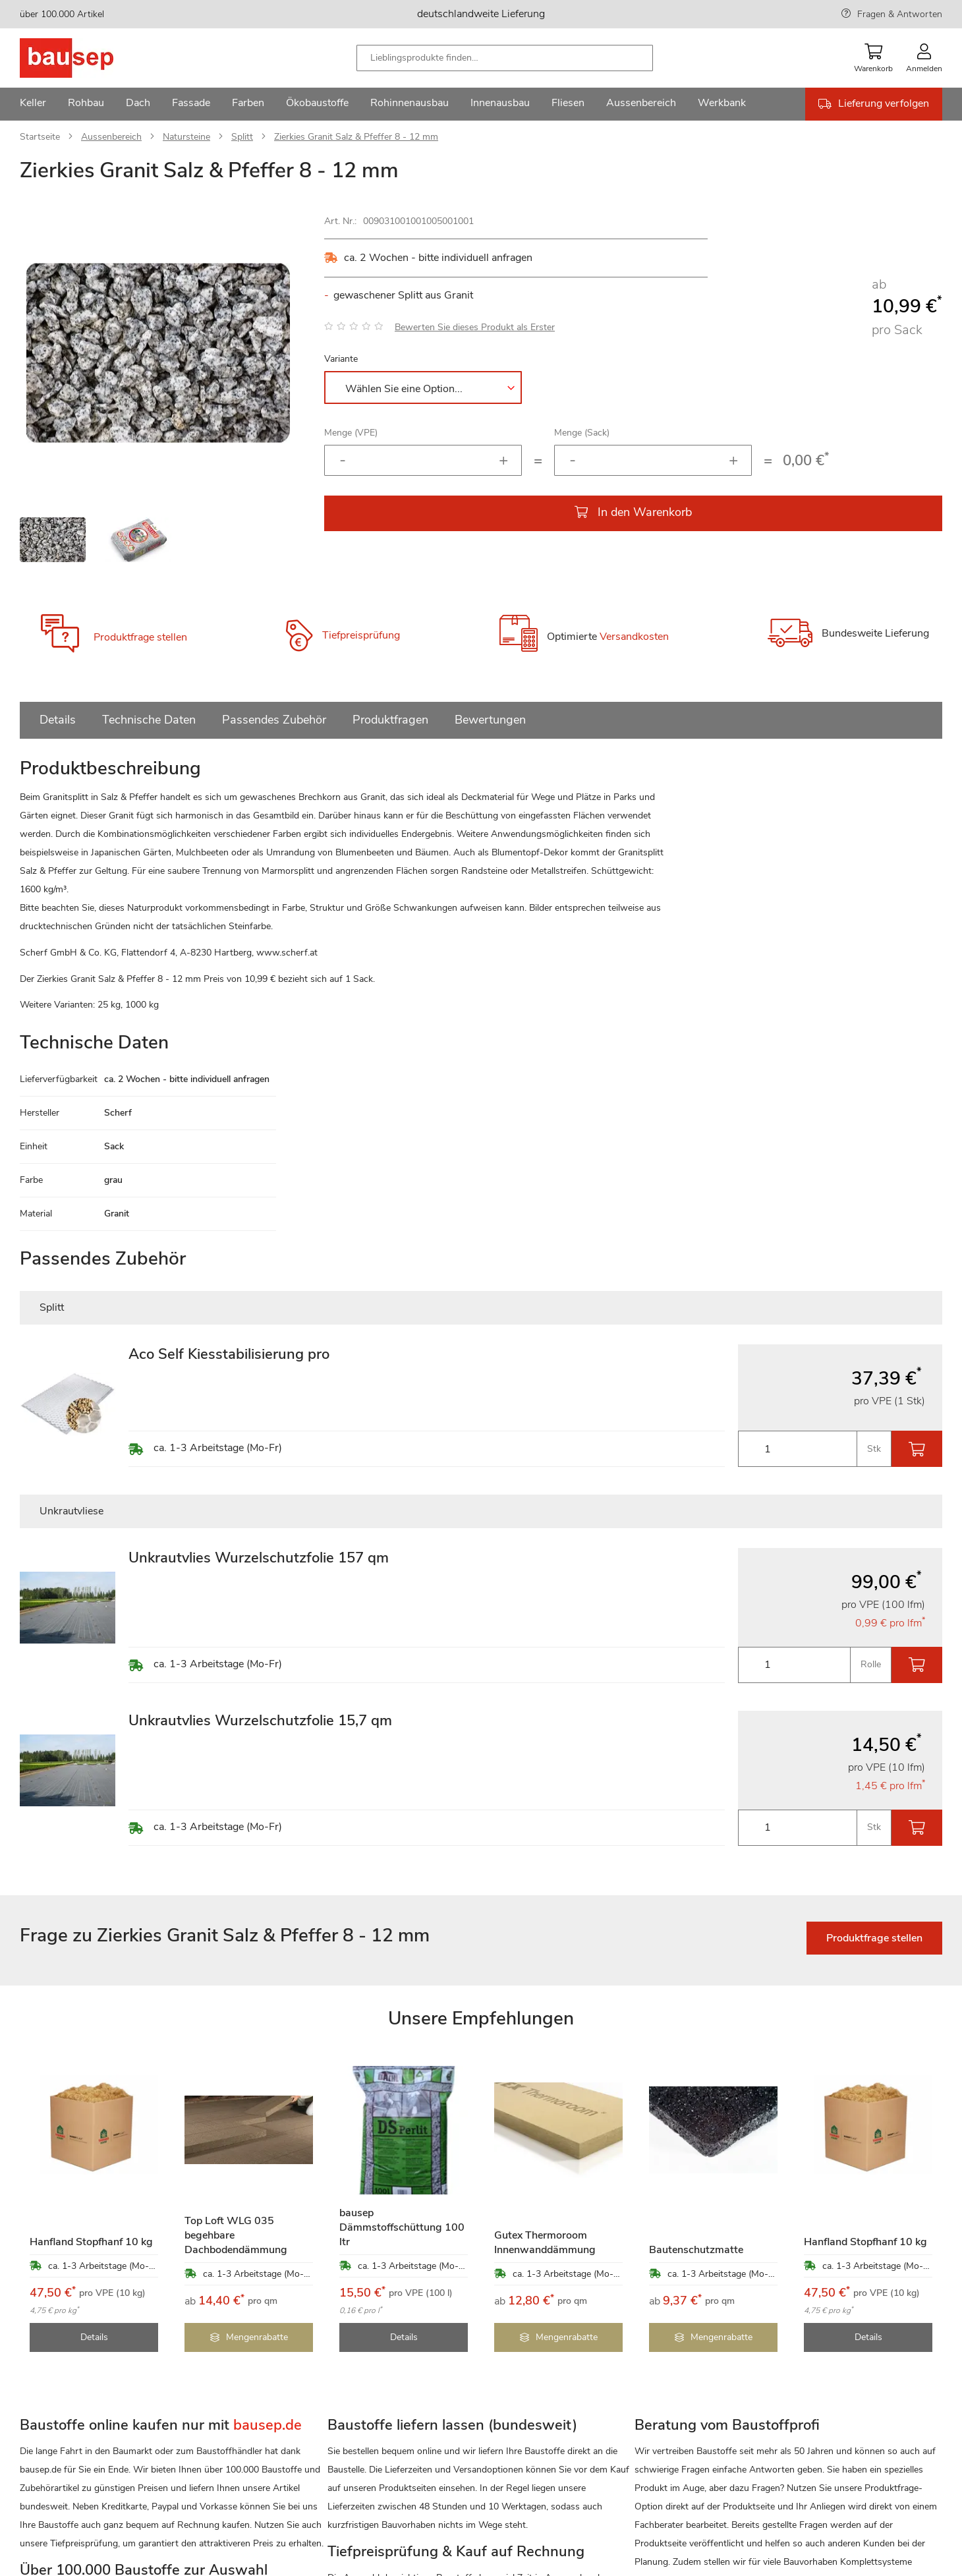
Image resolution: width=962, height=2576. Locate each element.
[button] (270, 353)
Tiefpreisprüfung (361, 635)
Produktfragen (390, 720)
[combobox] (504, 58)
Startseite (40, 136)
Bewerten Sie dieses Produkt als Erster (475, 327)
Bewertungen (490, 720)
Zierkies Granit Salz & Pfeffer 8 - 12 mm (356, 136)
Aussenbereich (111, 136)
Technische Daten (149, 720)
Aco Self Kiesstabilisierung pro (228, 1354)
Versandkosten (634, 636)
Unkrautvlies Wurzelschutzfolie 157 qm (258, 1558)
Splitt (242, 136)
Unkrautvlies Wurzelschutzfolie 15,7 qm (260, 1721)
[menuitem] (33, 104)
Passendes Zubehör (274, 720)
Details (58, 720)
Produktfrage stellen (140, 637)
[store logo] (87, 58)
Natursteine (186, 136)
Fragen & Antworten (899, 14)
